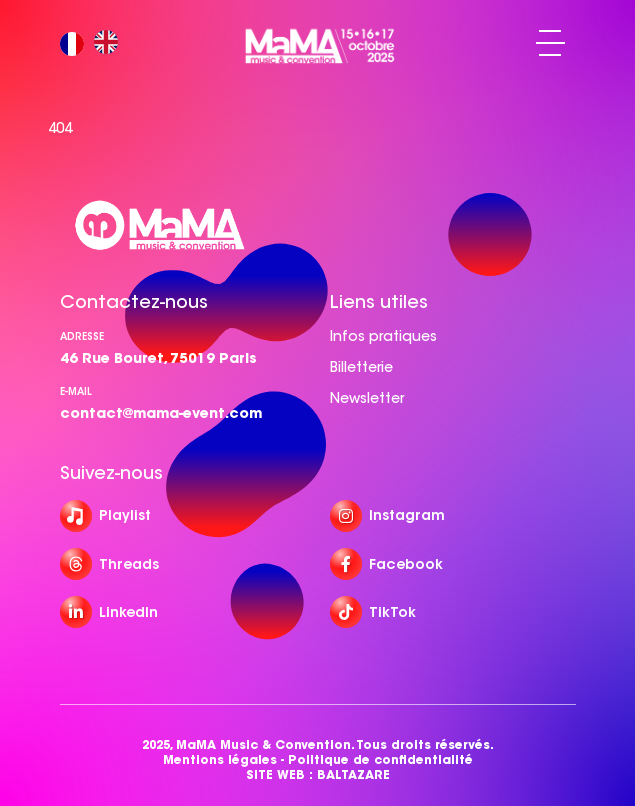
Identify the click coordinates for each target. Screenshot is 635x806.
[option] (111, 43)
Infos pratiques (383, 336)
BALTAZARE (353, 774)
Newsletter (367, 398)
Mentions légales (220, 759)
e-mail (76, 391)
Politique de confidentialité (380, 759)
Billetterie (361, 367)
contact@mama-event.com (161, 413)
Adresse (82, 336)
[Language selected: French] (94, 43)
